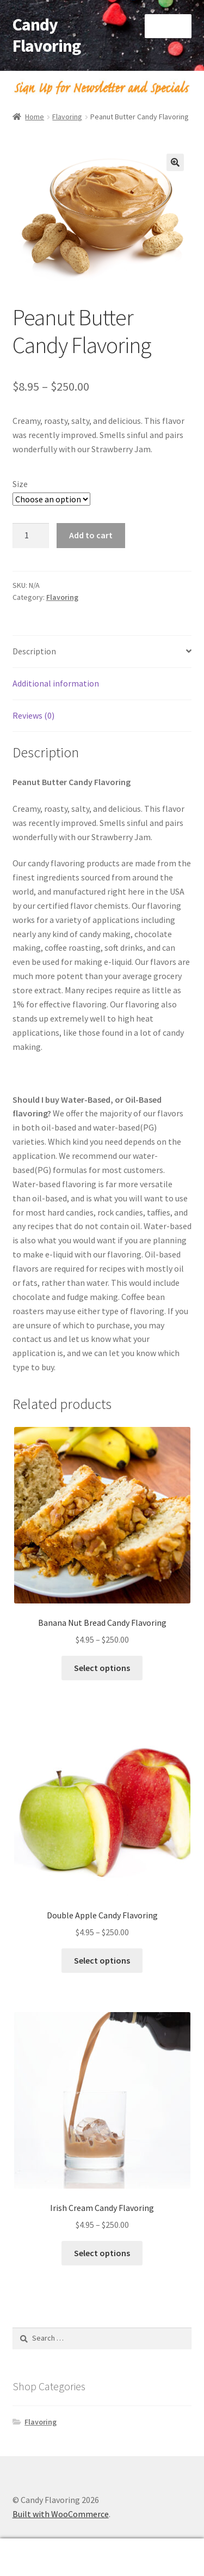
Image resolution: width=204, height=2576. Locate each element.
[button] (175, 162)
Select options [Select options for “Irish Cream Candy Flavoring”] (102, 2252)
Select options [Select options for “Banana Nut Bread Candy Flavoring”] (102, 1667)
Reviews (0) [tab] (33, 715)
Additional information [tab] (56, 683)
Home (34, 116)
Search (102, 2557)
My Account (34, 2557)
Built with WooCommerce (61, 2513)
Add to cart (91, 535)
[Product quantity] (31, 535)
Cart (160, 2549)
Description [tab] (34, 651)
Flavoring (67, 116)
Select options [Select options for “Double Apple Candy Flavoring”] (102, 1960)
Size (20, 483)
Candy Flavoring (47, 35)
